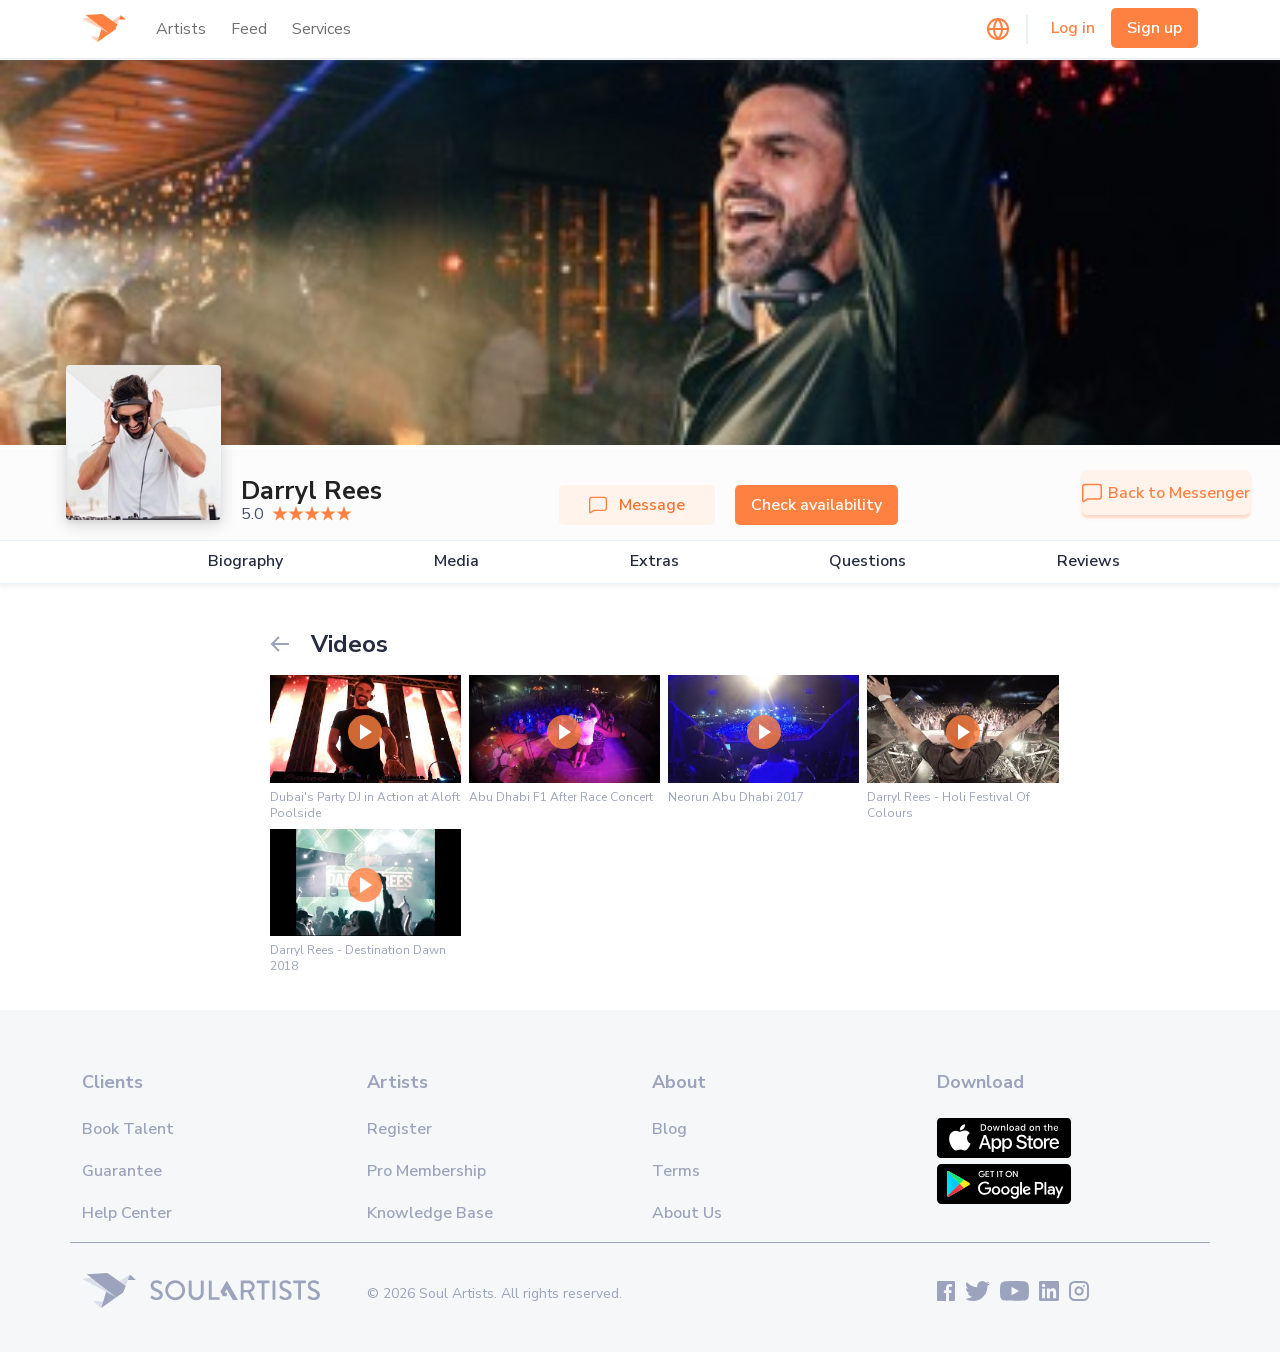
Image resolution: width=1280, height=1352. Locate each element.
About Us (687, 1213)
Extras (654, 561)
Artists (181, 29)
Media (456, 561)
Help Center (127, 1213)
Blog (669, 1129)
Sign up (1154, 28)
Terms (676, 1171)
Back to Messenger (1166, 493)
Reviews (1088, 561)
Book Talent (128, 1129)
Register (399, 1129)
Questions (867, 561)
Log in (1073, 28)
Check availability (816, 505)
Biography (245, 561)
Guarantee (122, 1171)
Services (321, 29)
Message (637, 505)
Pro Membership (426, 1171)
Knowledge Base (430, 1213)
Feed (249, 29)
